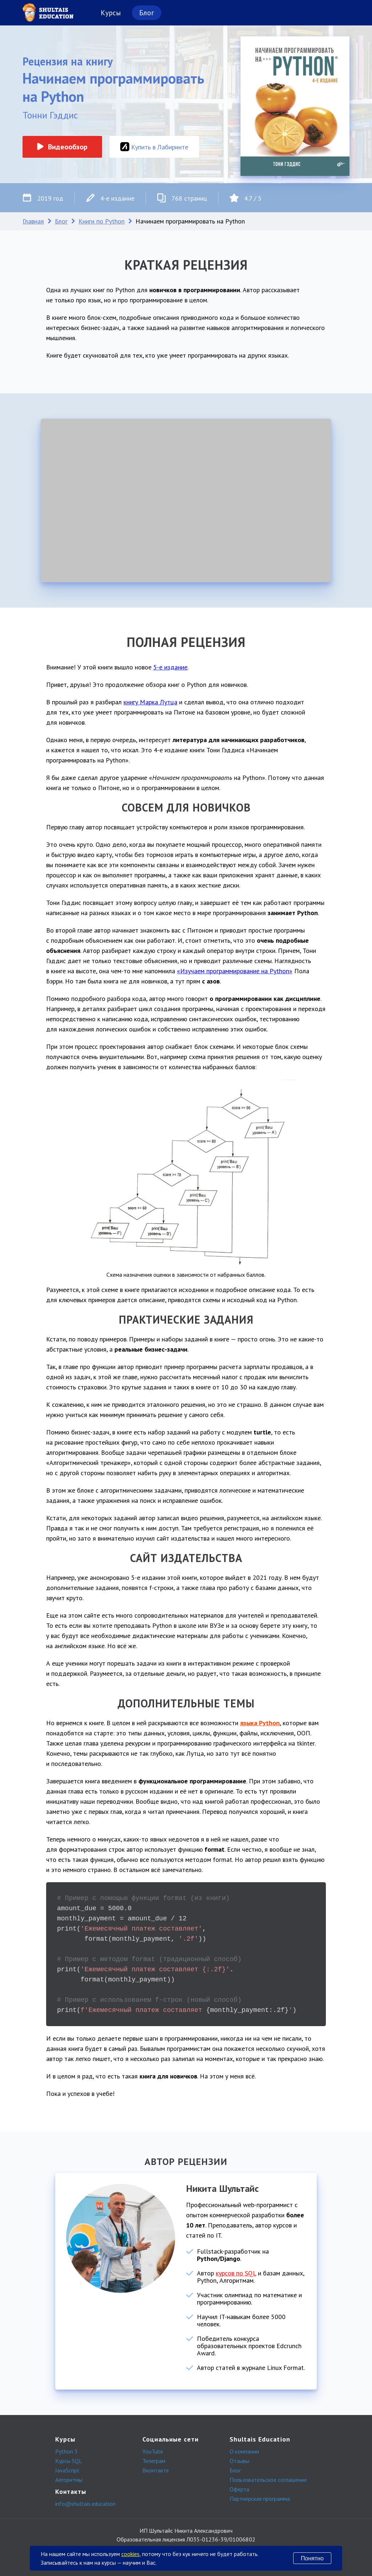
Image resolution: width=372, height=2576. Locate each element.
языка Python (260, 1723)
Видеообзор (62, 147)
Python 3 (66, 2451)
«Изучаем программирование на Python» (234, 971)
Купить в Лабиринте (154, 146)
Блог (146, 12)
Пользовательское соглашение (268, 2479)
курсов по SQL (236, 2273)
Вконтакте (155, 2470)
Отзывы (239, 2460)
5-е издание (170, 667)
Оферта (239, 2489)
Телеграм (153, 2460)
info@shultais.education (85, 2503)
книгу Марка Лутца (150, 702)
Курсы (111, 12)
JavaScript (67, 2470)
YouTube (152, 2451)
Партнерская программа (260, 2498)
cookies (130, 2553)
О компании (244, 2451)
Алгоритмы (68, 2479)
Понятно (312, 2558)
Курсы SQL (68, 2460)
